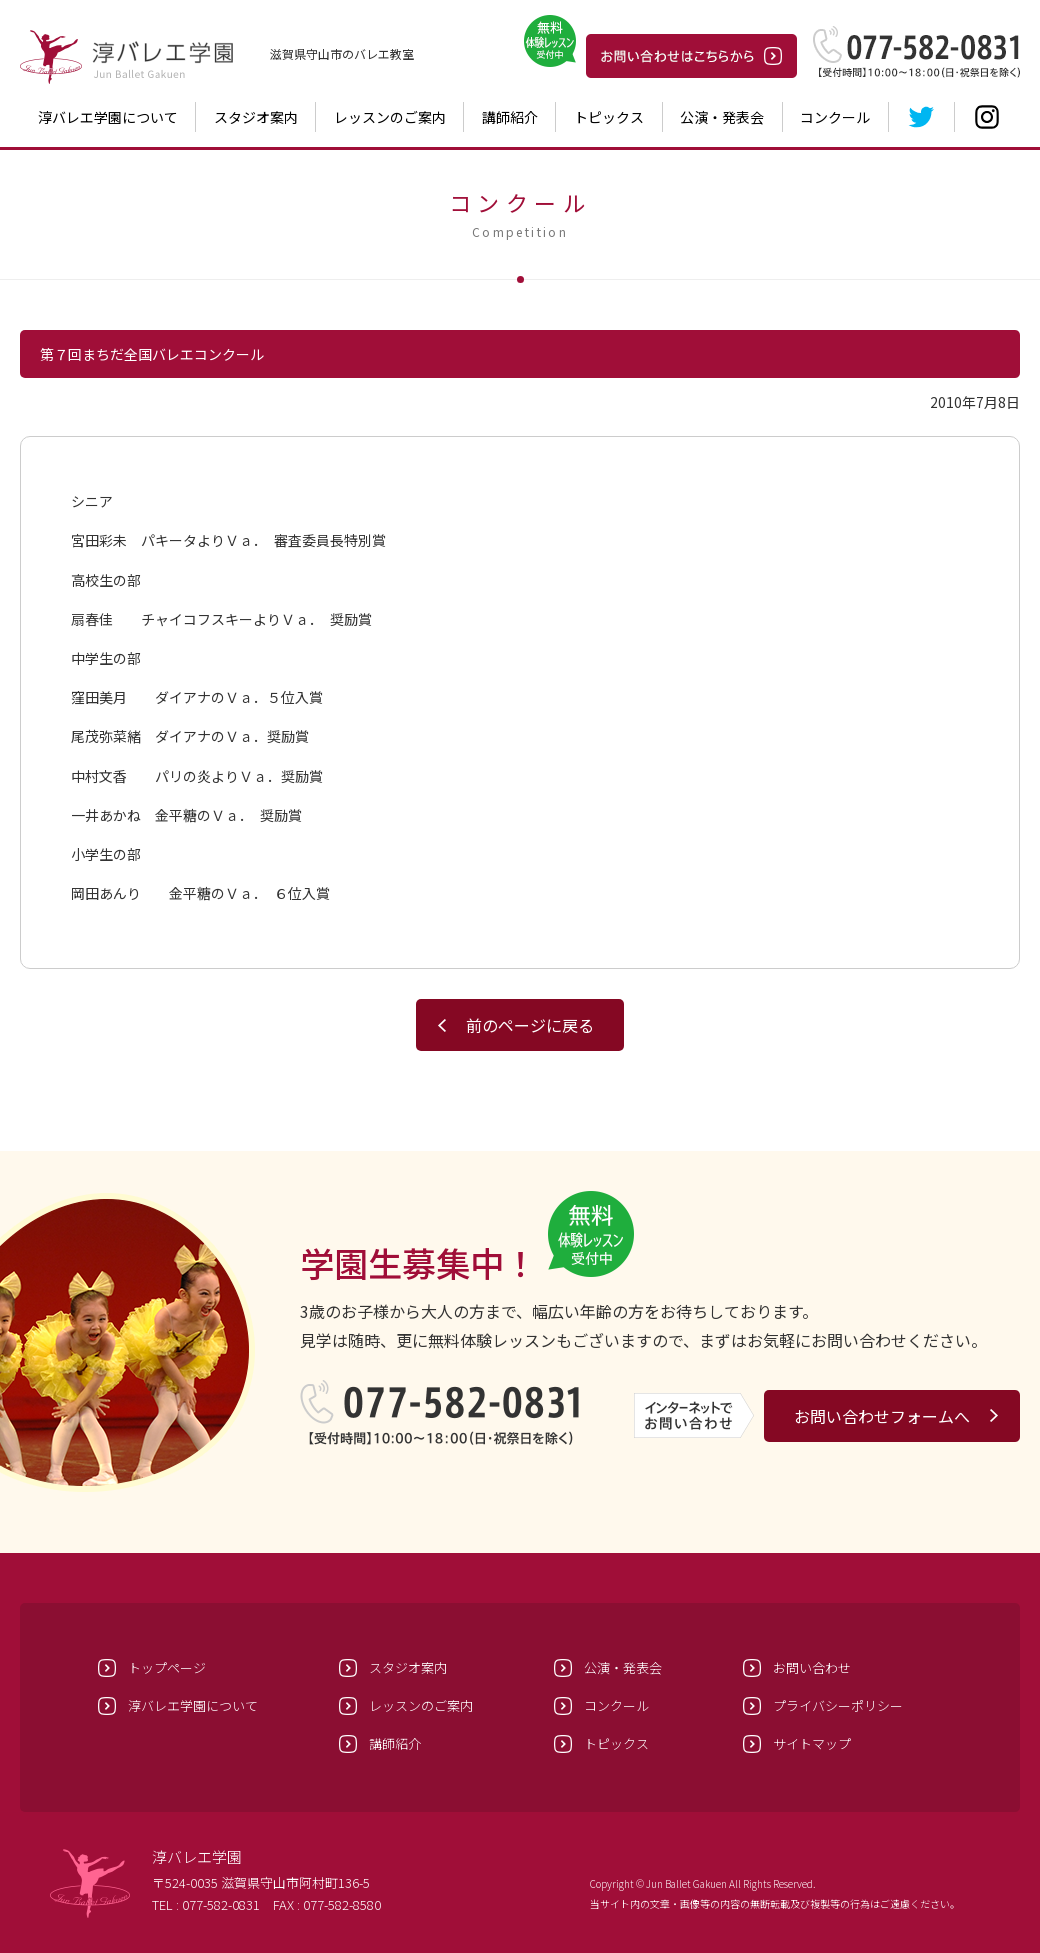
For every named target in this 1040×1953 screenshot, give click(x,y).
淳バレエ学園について (108, 117)
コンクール (835, 117)
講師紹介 (510, 117)
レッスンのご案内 (390, 117)
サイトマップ (812, 1743)
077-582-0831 (221, 1904)
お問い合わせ (812, 1667)
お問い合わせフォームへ (882, 1416)
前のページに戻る (530, 1025)
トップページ (167, 1667)
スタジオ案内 (256, 117)
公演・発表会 (722, 117)
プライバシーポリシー (838, 1705)
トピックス (609, 117)
